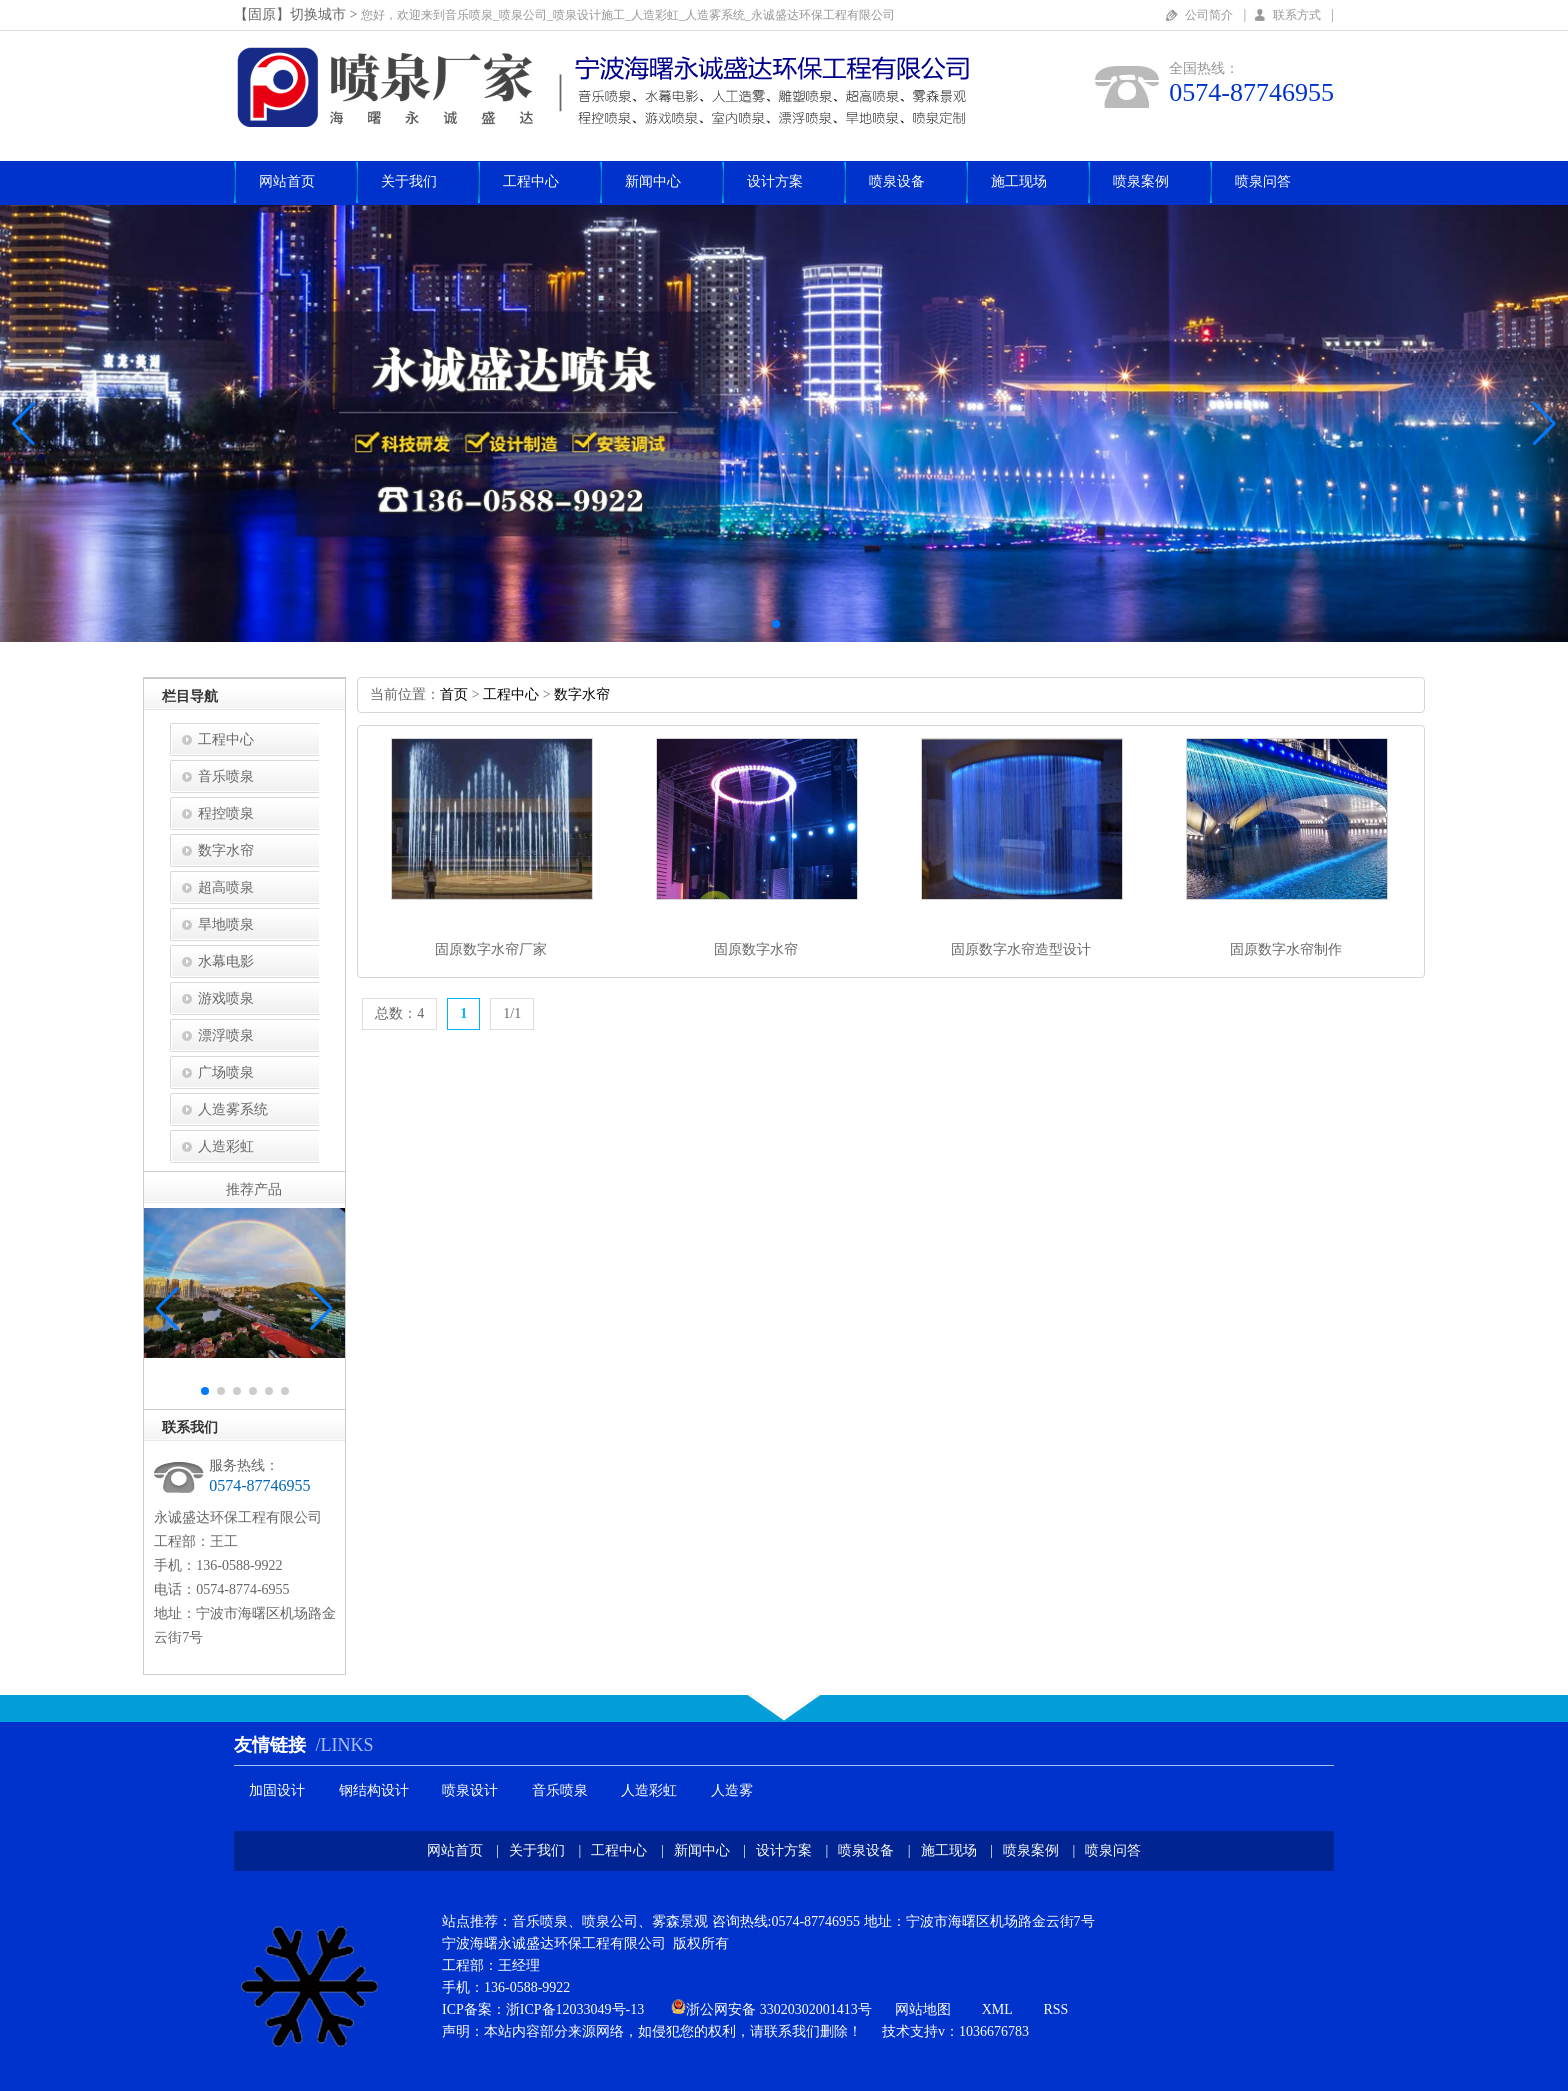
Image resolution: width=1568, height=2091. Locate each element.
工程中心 (531, 181)
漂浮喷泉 (226, 1035)
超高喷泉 (226, 887)
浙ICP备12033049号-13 (575, 2009)
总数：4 (399, 1013)
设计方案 (775, 181)
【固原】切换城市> (297, 14)
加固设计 (277, 1790)
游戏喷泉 (226, 998)
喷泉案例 (1141, 181)
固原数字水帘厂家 (491, 949)
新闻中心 (653, 181)
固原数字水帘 (756, 949)
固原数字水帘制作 (1286, 949)
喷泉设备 (897, 181)
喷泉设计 (470, 1790)
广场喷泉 (226, 1072)
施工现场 (1019, 181)
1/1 (512, 1013)
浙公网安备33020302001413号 (779, 2009)
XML (997, 2009)
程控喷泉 (226, 813)
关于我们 (409, 181)
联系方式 (1297, 15)
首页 (454, 694)
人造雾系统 (233, 1109)
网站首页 (287, 181)
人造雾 (732, 1790)
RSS (1055, 2009)
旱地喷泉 (226, 924)
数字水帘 (226, 850)
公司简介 (1209, 15)
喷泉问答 (1263, 181)
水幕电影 (226, 961)
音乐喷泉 (226, 776)
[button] (1544, 424)
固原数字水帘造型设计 (1021, 949)
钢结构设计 (374, 1790)
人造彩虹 (226, 1146)
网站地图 (923, 2009)
